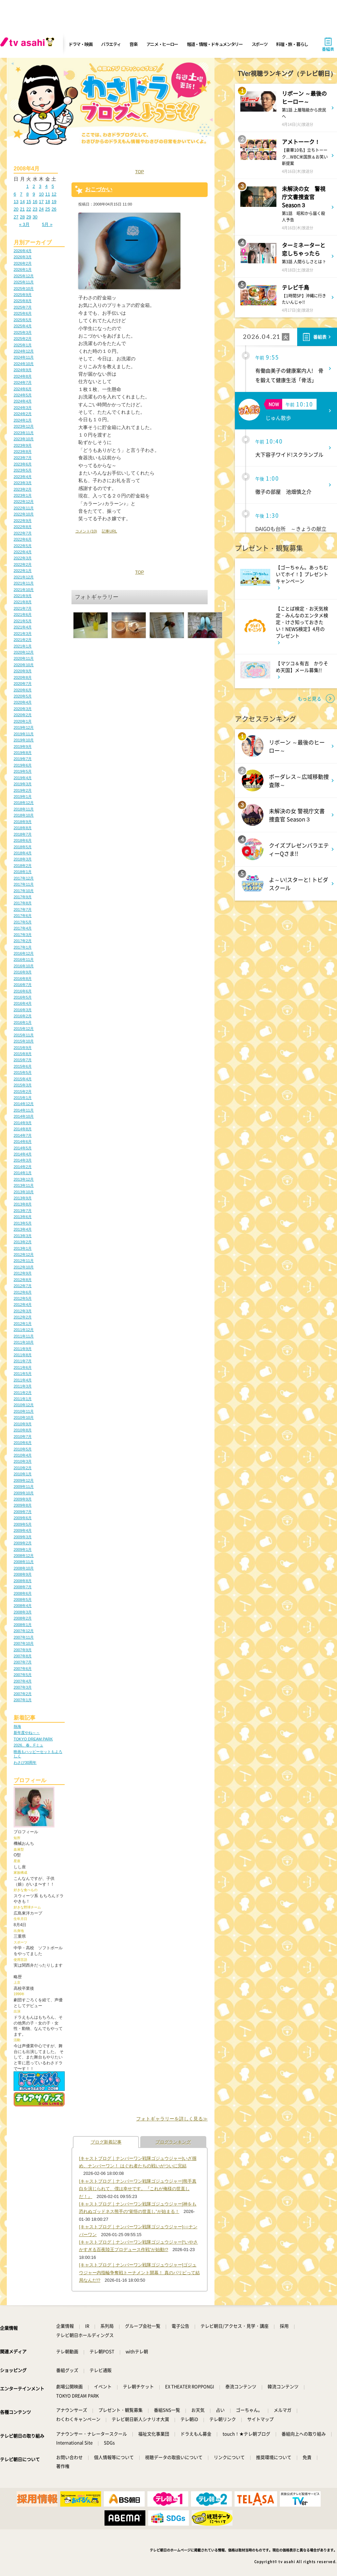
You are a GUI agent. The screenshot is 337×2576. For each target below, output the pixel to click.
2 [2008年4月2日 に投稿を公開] (34, 186)
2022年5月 (23, 546)
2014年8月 (23, 1129)
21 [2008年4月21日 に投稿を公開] (22, 209)
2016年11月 (24, 959)
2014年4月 (23, 1154)
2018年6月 (23, 840)
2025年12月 (24, 276)
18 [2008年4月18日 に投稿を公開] (47, 201)
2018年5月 (23, 847)
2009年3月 (23, 1537)
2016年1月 (23, 1022)
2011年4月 (23, 1380)
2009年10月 (24, 1493)
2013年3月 (23, 1236)
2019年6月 (23, 765)
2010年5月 (23, 1449)
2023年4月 (23, 477)
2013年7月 (23, 1211)
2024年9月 (23, 370)
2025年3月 (23, 332)
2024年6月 (23, 389)
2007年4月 (23, 1681)
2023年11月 (24, 433)
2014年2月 (23, 1167)
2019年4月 (23, 778)
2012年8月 (23, 1280)
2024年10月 (24, 364)
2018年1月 (23, 872)
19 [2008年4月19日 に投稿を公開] (53, 201)
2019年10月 (24, 740)
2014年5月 (23, 1148)
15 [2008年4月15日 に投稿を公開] (28, 201)
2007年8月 (23, 1656)
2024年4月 (23, 401)
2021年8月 (23, 602)
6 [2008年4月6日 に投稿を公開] (15, 194)
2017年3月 (23, 935)
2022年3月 (23, 558)
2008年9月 (23, 1574)
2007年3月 (23, 1687)
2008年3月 (23, 1612)
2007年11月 (24, 1637)
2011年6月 (23, 1367)
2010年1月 (23, 1474)
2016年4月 (23, 1003)
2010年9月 (23, 1424)
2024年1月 (23, 420)
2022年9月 (23, 521)
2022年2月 (23, 564)
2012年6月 (23, 1292)
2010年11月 (24, 1411)
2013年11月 (24, 1185)
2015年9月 (23, 1048)
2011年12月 (24, 1330)
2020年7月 (23, 684)
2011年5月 (23, 1374)
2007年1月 (23, 1700)
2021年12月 (24, 577)
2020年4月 (23, 702)
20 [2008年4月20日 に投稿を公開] (16, 209)
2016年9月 (23, 972)
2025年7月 (23, 307)
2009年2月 (23, 1543)
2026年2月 (23, 263)
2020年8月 (23, 677)
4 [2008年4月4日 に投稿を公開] (46, 186)
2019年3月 (23, 784)
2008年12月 (24, 1556)
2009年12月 (24, 1480)
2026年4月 (23, 251)
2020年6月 (23, 690)
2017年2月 (23, 941)
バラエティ (111, 44)
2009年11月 (24, 1486)
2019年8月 (23, 753)
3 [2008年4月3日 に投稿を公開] (40, 186)
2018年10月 (24, 815)
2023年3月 (23, 483)
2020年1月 (23, 721)
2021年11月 (24, 583)
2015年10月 (24, 1041)
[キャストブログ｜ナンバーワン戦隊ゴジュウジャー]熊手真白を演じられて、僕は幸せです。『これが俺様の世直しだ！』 (137, 2189)
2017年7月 (23, 909)
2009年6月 (23, 1518)
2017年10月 (24, 891)
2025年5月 (23, 320)
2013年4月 (23, 1229)
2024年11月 (24, 357)
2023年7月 (23, 458)
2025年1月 (23, 345)
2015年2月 (23, 1091)
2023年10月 (24, 439)
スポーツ (260, 44)
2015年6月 (23, 1066)
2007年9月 (23, 1650)
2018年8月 (23, 828)
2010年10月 (24, 1417)
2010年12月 (24, 1405)
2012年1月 (23, 1324)
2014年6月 (23, 1141)
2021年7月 (23, 608)
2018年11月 (24, 809)
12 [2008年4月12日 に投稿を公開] (53, 194)
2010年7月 (23, 1436)
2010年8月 (23, 1430)
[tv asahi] (28, 44)
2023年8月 (23, 451)
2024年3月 (23, 408)
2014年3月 (23, 1160)
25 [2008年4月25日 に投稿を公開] (47, 209)
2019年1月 (23, 796)
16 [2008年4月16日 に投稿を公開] (35, 201)
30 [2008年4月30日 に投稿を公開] (35, 216)
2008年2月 (23, 1618)
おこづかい (98, 189)
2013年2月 (23, 1242)
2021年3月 (23, 633)
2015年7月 (23, 1060)
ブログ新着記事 (106, 2142)
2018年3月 (23, 859)
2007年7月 (23, 1662)
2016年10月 (24, 966)
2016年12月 (24, 953)
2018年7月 (23, 834)
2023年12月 (24, 426)
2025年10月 (24, 288)
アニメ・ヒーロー (162, 44)
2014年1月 (23, 1173)
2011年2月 (23, 1393)
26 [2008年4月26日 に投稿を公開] (53, 209)
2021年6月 (23, 614)
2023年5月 (23, 470)
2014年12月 (24, 1104)
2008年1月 (23, 1625)
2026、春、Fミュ (28, 1745)
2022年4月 (23, 552)
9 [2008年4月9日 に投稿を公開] (34, 194)
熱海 (17, 1726)
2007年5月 (23, 1675)
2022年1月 (23, 571)
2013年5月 (23, 1223)
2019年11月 (24, 734)
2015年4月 (23, 1079)
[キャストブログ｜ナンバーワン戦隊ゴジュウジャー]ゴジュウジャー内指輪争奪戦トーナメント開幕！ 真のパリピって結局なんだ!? (139, 2272)
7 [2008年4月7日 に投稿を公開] (21, 194)
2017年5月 (23, 922)
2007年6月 (23, 1669)
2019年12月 (24, 727)
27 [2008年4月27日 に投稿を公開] (16, 216)
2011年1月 (23, 1399)
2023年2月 (23, 489)
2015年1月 (23, 1098)
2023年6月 (23, 464)
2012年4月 (23, 1304)
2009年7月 (23, 1512)
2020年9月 (23, 671)
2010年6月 (23, 1443)
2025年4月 (23, 326)
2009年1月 (23, 1549)
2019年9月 (23, 746)
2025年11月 (24, 282)
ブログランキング (173, 2142)
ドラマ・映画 (80, 44)
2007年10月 (24, 1643)
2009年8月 (23, 1505)
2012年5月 (23, 1298)
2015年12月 (24, 1029)
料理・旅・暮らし (292, 44)
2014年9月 (23, 1123)
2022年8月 (23, 527)
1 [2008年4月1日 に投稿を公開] (27, 186)
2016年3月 (23, 1010)
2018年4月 (23, 853)
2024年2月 (23, 414)
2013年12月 (24, 1179)
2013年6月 (23, 1217)
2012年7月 (23, 1286)
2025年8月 (23, 301)
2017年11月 (24, 884)
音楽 (133, 44)
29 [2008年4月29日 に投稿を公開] (28, 216)
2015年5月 (23, 1072)
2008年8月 (23, 1581)
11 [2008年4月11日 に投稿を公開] (47, 194)
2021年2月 (23, 640)
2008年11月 (24, 1562)
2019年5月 (23, 771)
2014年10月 (24, 1116)
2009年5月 (23, 1524)
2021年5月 (23, 621)
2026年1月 (23, 269)
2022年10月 (24, 514)
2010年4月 (23, 1455)
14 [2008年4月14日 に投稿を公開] (22, 201)
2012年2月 (23, 1317)
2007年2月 (23, 1694)
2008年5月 (23, 1599)
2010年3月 (23, 1461)
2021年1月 (23, 646)
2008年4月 (23, 1606)
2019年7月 (23, 759)
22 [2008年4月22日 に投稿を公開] (28, 209)
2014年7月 (23, 1135)
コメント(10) (86, 531)
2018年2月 (23, 866)
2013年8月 (23, 1204)
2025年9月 (23, 295)
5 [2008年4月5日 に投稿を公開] (52, 186)
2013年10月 (24, 1192)
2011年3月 (23, 1386)
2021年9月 (23, 596)
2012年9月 (23, 1273)
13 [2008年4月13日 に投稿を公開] (16, 201)
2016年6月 (23, 991)
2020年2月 (23, 715)
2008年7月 (23, 1587)
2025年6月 (23, 313)
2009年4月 (23, 1530)
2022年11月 (24, 508)
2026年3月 (23, 257)
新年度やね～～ (27, 1732)
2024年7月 (23, 382)
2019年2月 (23, 790)
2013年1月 (23, 1248)
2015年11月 (24, 1035)
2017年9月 (23, 897)
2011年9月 (23, 1349)
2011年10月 (24, 1342)
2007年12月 (24, 1631)
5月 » (47, 224)
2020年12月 (24, 652)
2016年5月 (23, 997)
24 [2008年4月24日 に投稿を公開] (41, 209)
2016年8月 (23, 979)
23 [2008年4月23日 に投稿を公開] (35, 209)
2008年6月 (23, 1593)
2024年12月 (24, 351)
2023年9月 (23, 445)
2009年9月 (23, 1499)
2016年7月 (23, 985)
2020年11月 (24, 658)
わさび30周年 (25, 1762)
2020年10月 (24, 665)
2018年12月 (24, 803)
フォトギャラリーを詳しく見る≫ (172, 2118)
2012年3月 (23, 1311)
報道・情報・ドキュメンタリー (215, 44)
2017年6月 (23, 916)
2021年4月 (23, 627)
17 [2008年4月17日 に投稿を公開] (41, 201)
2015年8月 (23, 1054)
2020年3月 (23, 709)
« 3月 (24, 224)
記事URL (109, 531)
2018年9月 (23, 822)
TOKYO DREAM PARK (33, 1739)
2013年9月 (23, 1198)
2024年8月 (23, 376)
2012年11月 (24, 1261)
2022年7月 (23, 533)
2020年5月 (23, 696)
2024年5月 (23, 395)
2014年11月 (24, 1110)
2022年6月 (23, 539)
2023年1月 (23, 495)
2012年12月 (24, 1254)
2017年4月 (23, 928)
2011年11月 (24, 1336)
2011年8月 (23, 1355)
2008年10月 (24, 1568)
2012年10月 (24, 1267)
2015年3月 (23, 1085)
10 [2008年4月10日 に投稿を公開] (41, 194)
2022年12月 (24, 501)
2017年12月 (24, 878)
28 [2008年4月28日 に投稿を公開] (22, 216)
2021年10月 (24, 590)
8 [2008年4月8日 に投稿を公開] (27, 194)
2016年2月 (23, 1016)
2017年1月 (23, 947)
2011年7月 (23, 1361)
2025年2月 (23, 339)
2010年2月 (23, 1468)
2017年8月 (23, 903)
